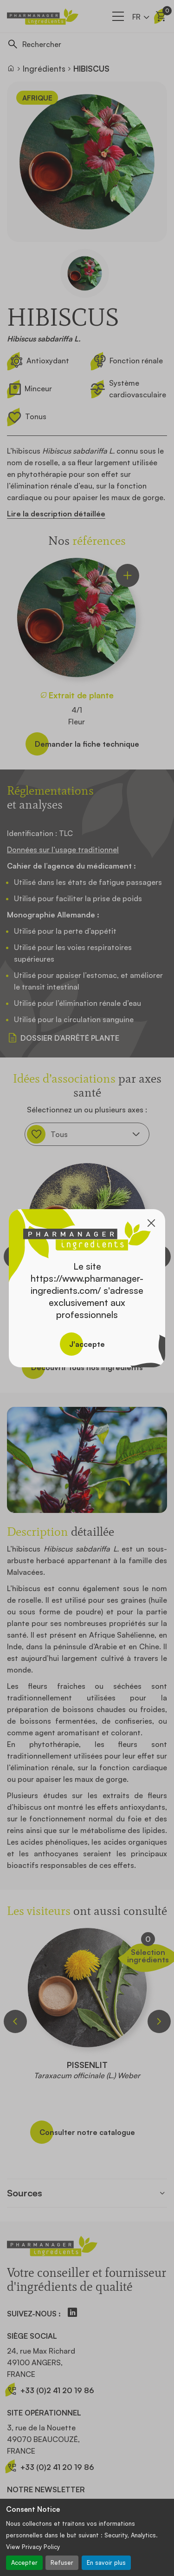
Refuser (62, 2562)
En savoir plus (106, 2562)
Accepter (24, 2562)
